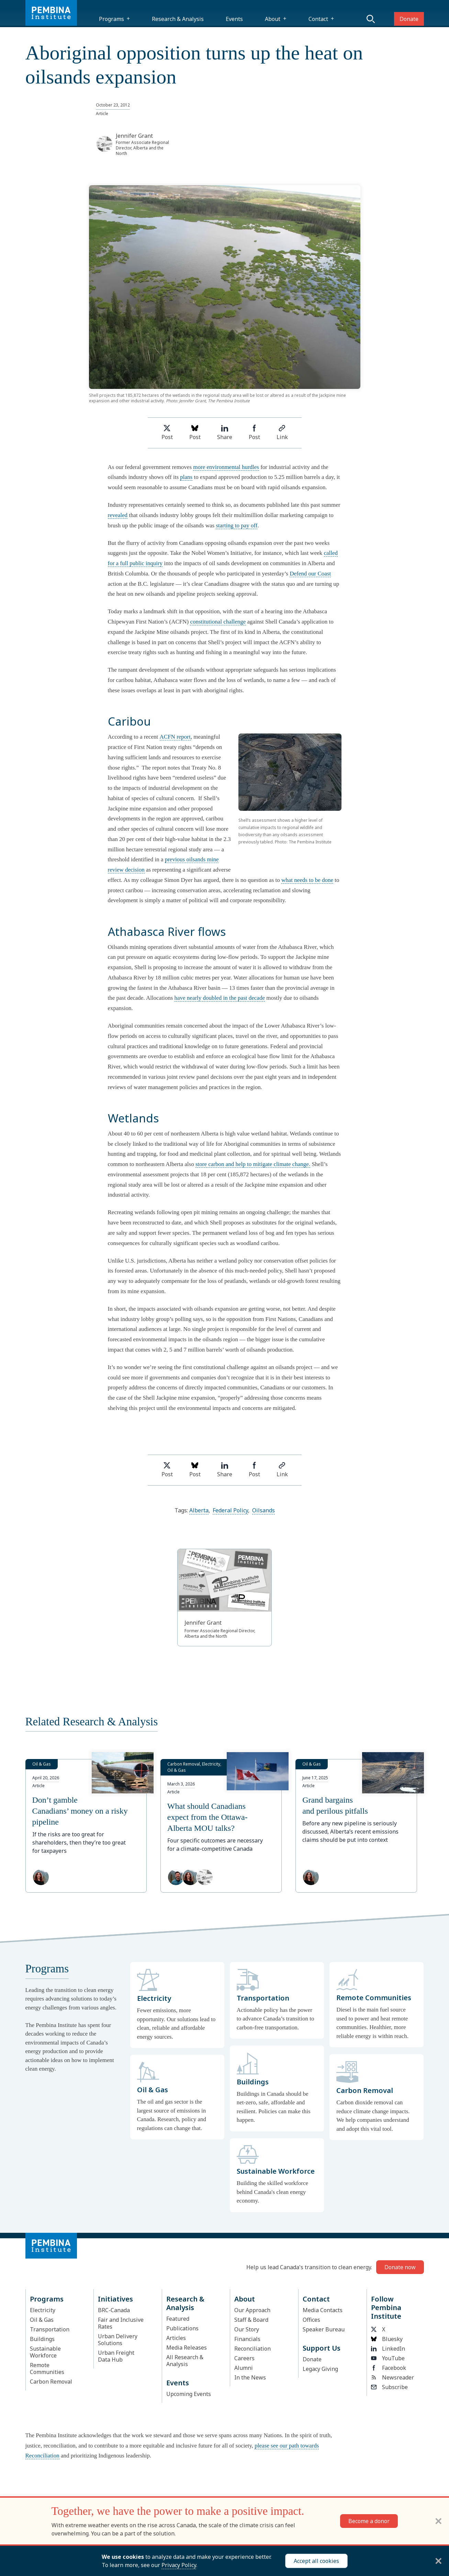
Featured (177, 2318)
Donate (409, 19)
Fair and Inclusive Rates (121, 2323)
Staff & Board (251, 2319)
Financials (247, 2339)
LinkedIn (388, 2348)
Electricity (42, 2310)
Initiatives (115, 2299)
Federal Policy (230, 1510)
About (272, 19)
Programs (111, 19)
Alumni (243, 2368)
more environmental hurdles (226, 467)
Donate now (400, 2267)
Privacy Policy (178, 2565)
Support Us (321, 2348)
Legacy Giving (320, 2369)
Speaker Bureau (324, 2329)
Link (282, 433)
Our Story (246, 2329)
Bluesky (387, 2339)
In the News (250, 2377)
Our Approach (252, 2310)
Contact (318, 19)
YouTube (388, 2358)
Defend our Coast (310, 573)
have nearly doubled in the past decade (220, 998)
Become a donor (369, 2521)
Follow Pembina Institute (386, 2307)
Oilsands (263, 1510)
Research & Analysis (178, 19)
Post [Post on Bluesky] (195, 433)
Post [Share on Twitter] (167, 433)
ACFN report (175, 736)
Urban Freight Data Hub (116, 2356)
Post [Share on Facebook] (254, 433)
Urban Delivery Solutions (117, 2339)
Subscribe (389, 2387)
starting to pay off (236, 525)
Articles (176, 2338)
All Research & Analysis (184, 2360)
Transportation (49, 2329)
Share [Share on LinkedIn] (224, 433)
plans (186, 477)
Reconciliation (252, 2348)
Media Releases (186, 2347)
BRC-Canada (114, 2310)
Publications (182, 2328)
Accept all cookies (316, 2561)
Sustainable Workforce (45, 2352)
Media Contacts (323, 2310)
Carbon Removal (51, 2381)
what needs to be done (307, 880)
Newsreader (392, 2377)
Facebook (388, 2367)
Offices (311, 2319)
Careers (244, 2358)
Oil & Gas (42, 2319)
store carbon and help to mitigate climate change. (252, 1164)
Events (234, 19)
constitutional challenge (218, 621)
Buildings (42, 2339)
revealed (118, 515)
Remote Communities (47, 2368)
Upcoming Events (188, 2394)
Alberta (199, 1510)
